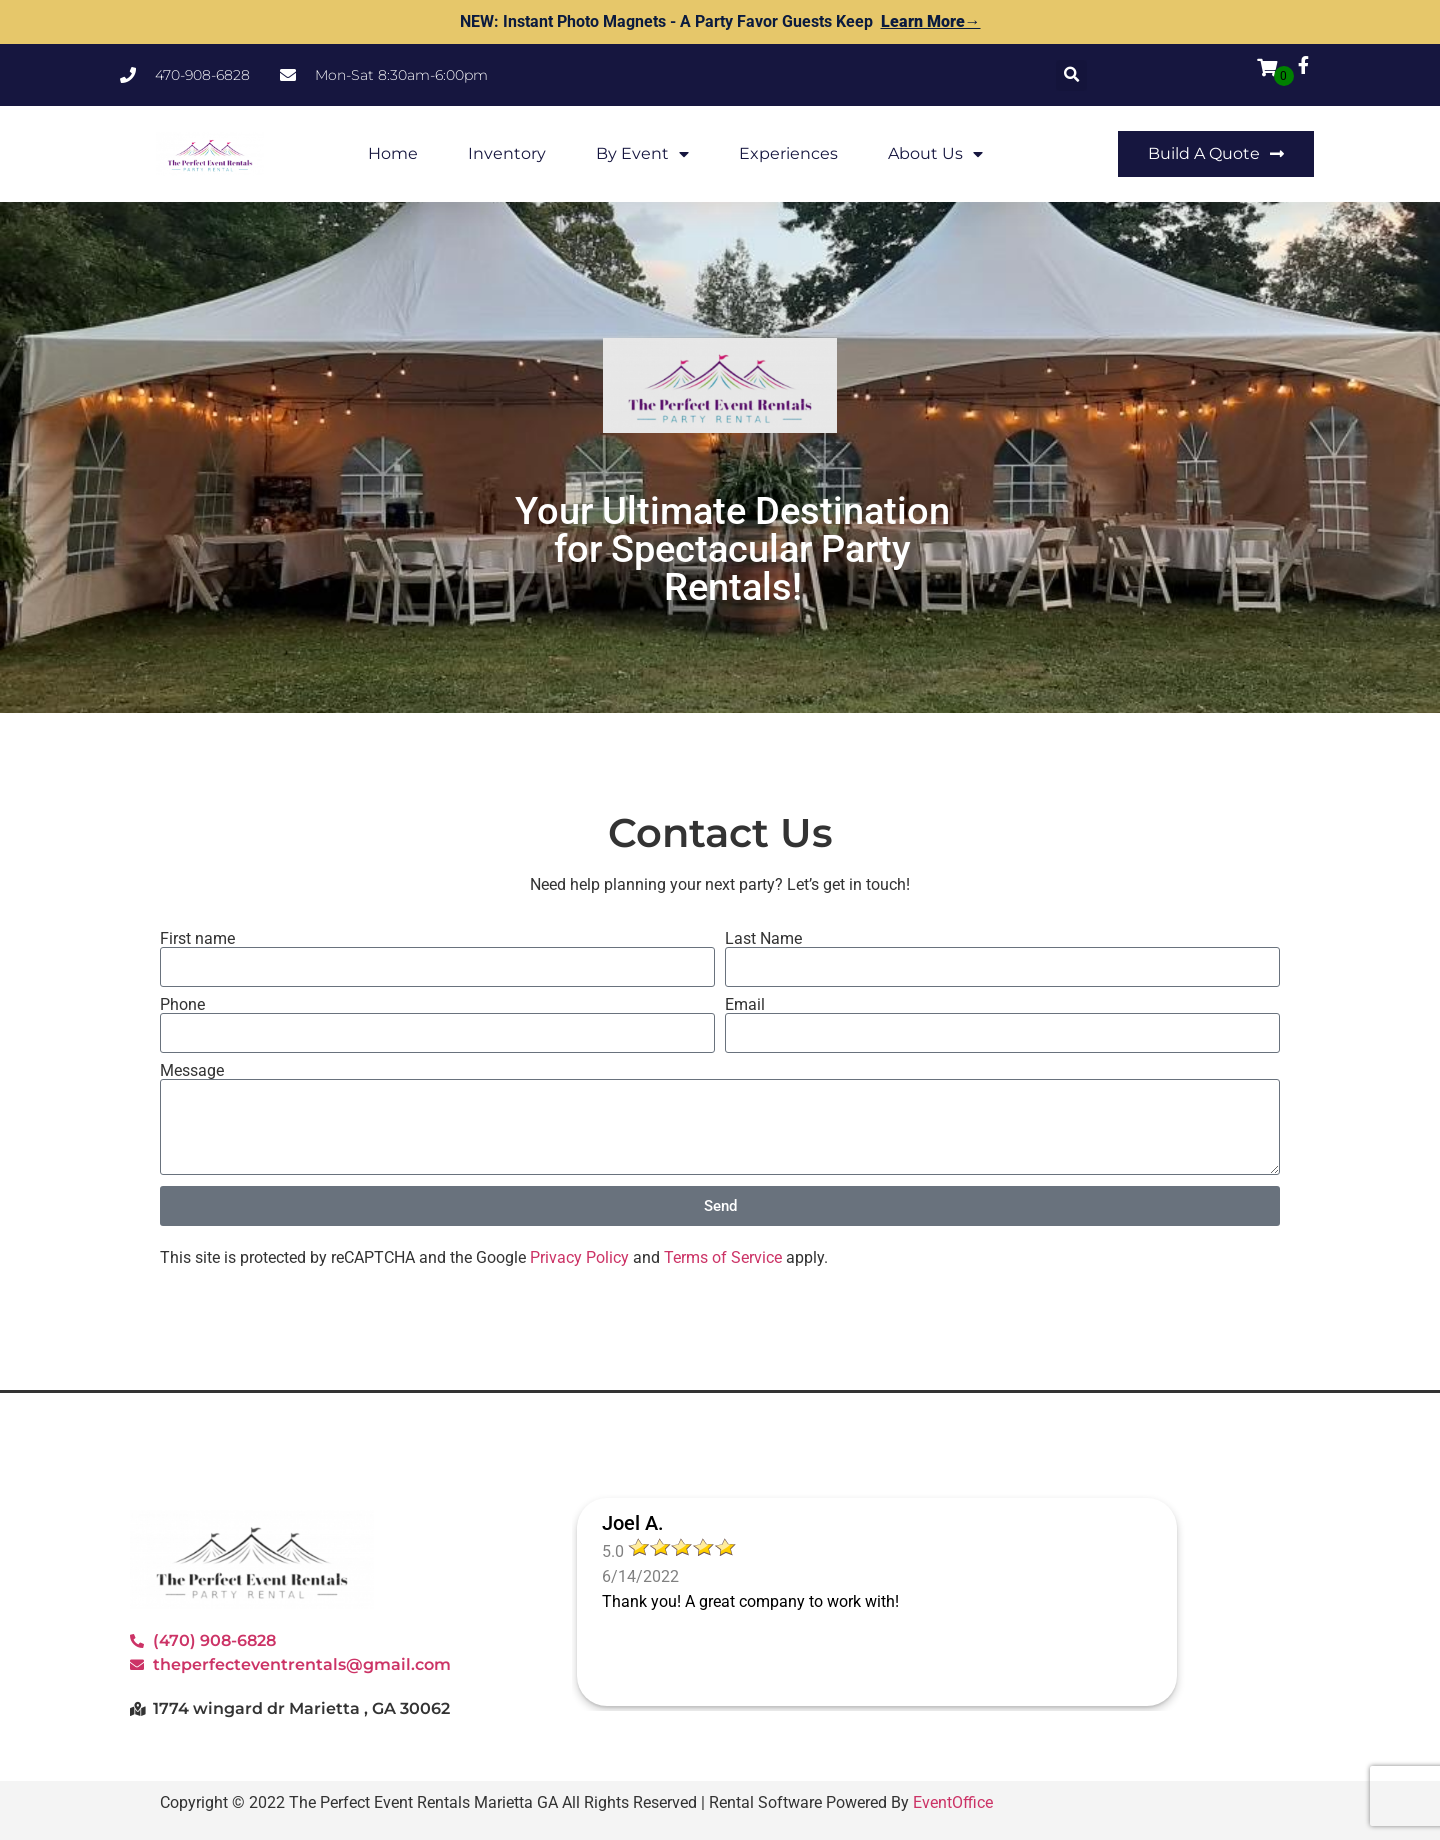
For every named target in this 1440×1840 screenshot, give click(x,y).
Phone (182, 1005)
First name (197, 939)
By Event (642, 154)
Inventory (507, 153)
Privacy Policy (579, 1257)
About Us (935, 154)
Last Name (763, 939)
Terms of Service (723, 1257)
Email (745, 1005)
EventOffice (953, 1802)
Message (192, 1071)
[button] (1071, 75)
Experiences (788, 153)
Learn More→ (931, 21)
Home (393, 153)
